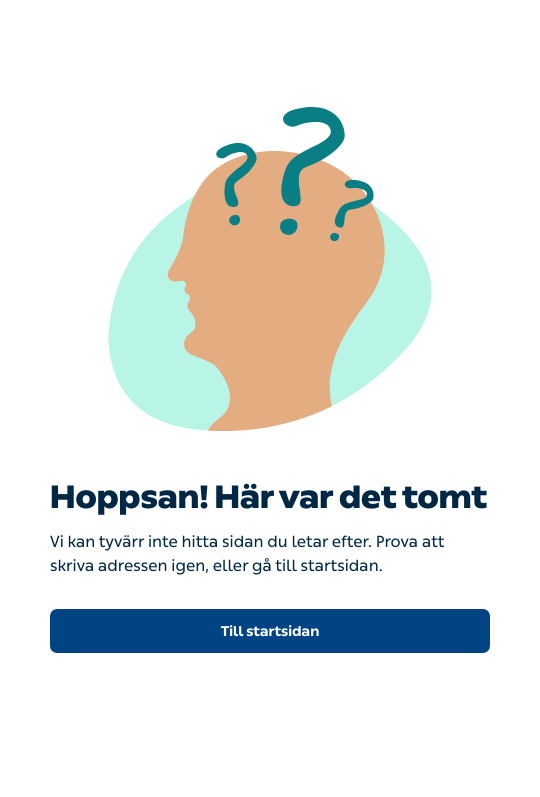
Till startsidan (270, 631)
